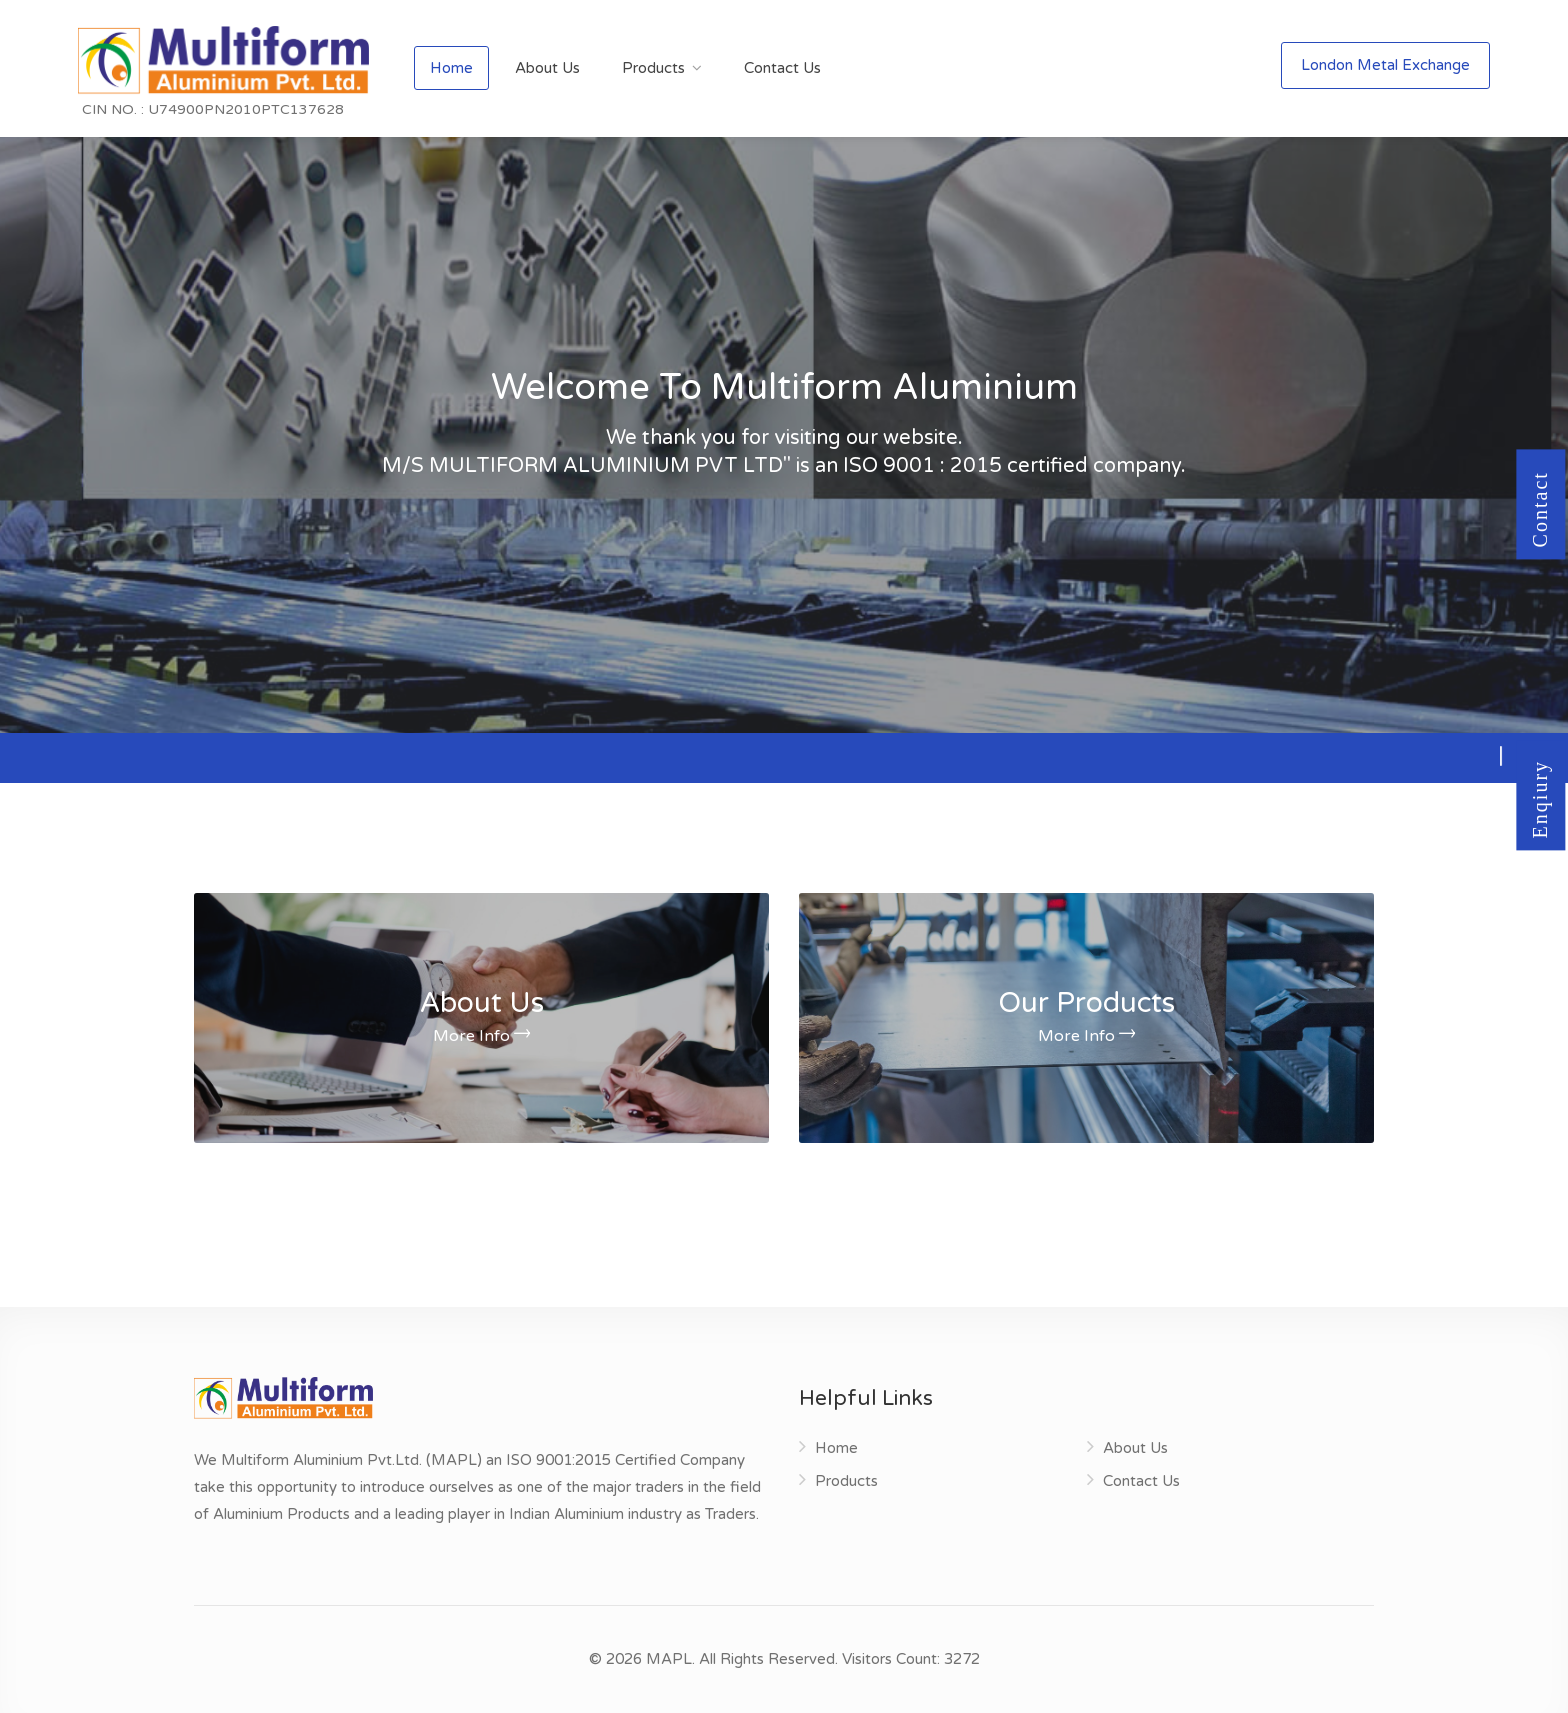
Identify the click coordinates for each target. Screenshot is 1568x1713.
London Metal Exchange (1385, 65)
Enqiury (1541, 818)
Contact (1541, 527)
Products (653, 68)
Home (451, 68)
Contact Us (782, 68)
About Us (547, 68)
